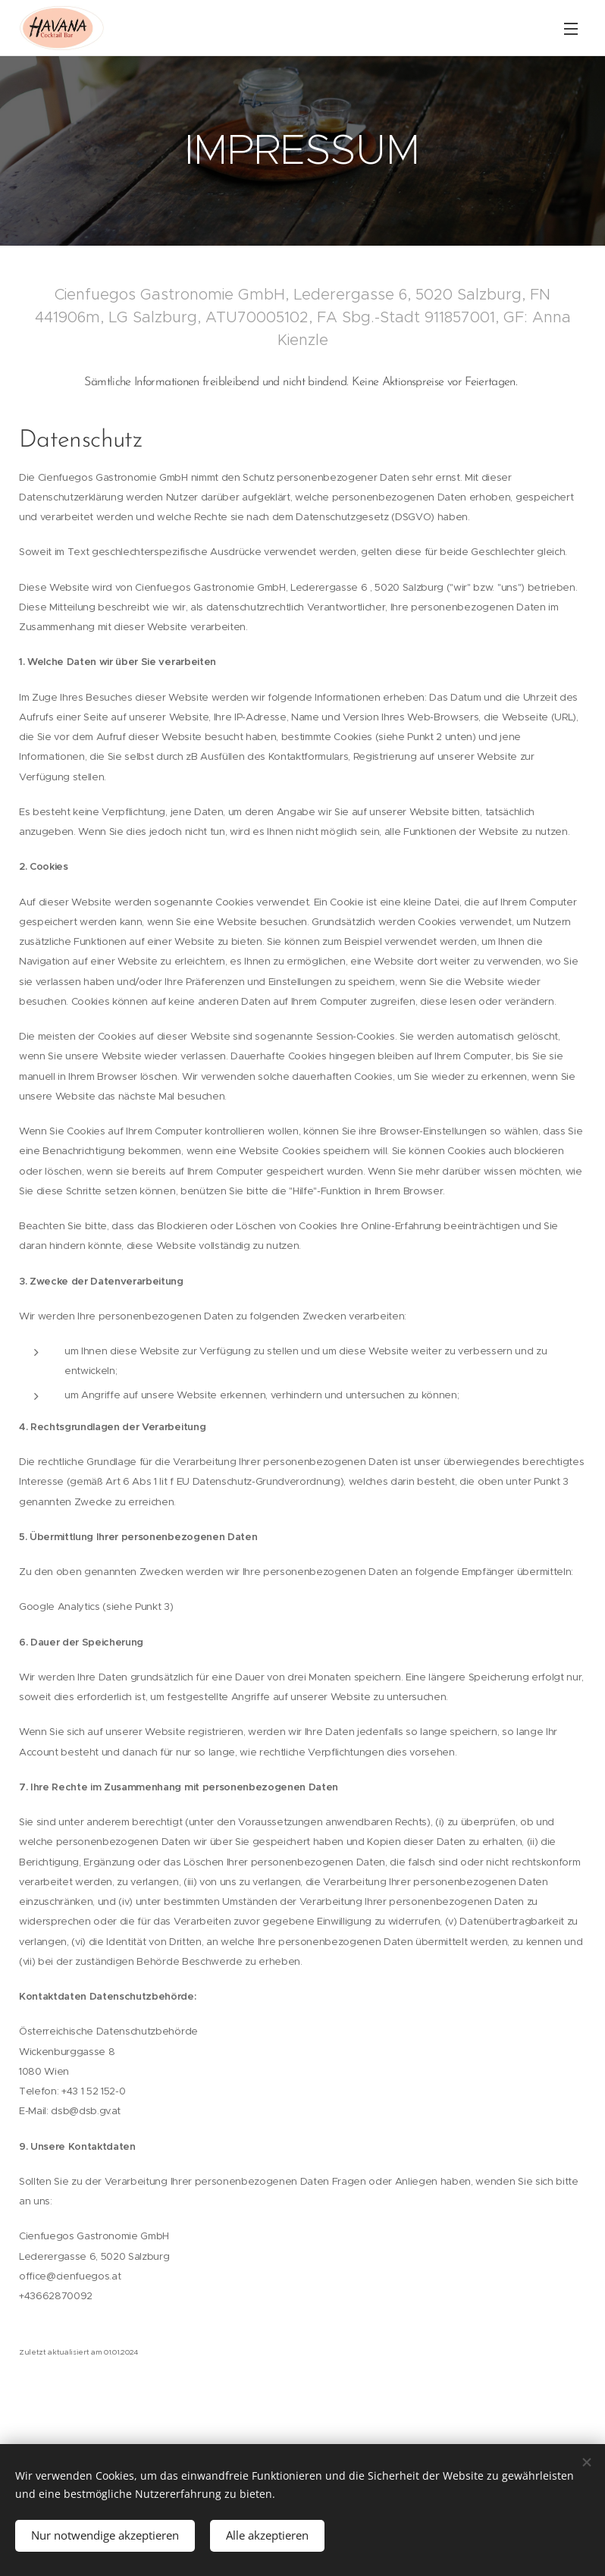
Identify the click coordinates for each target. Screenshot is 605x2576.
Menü (571, 29)
